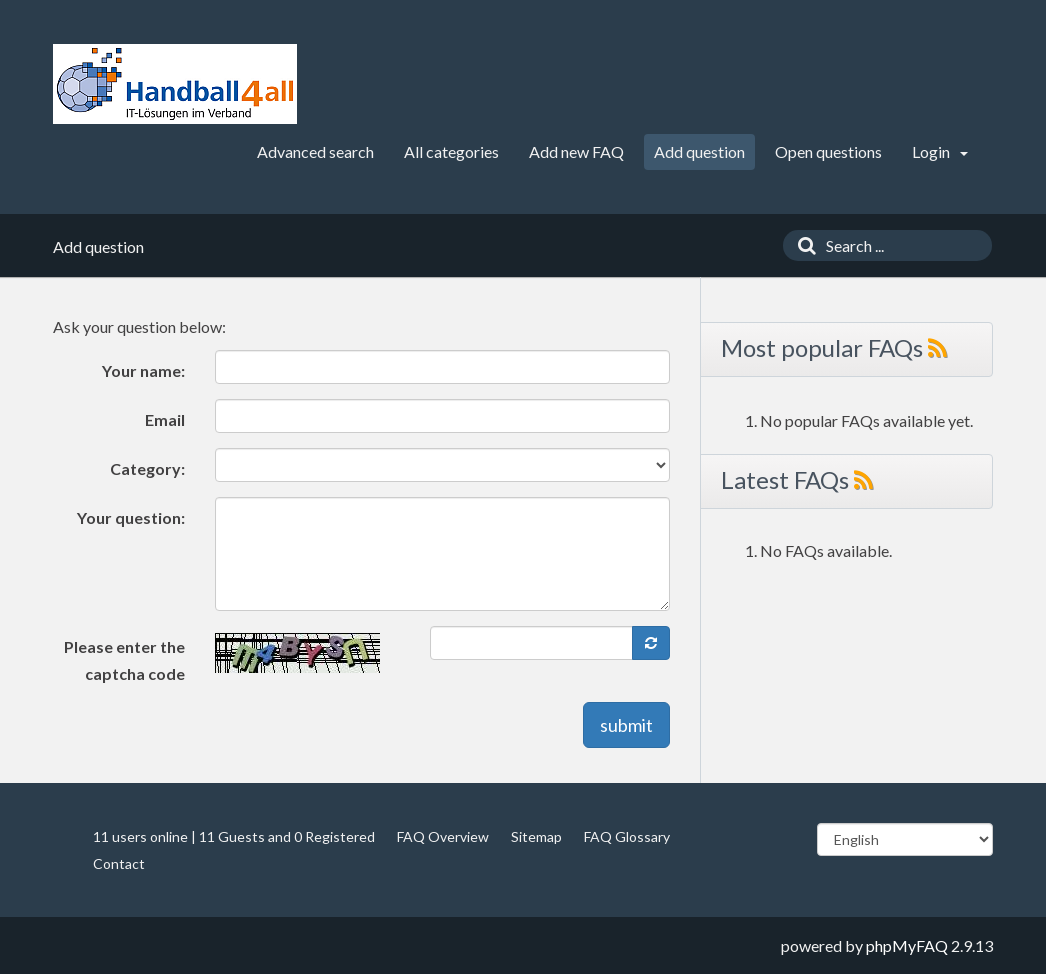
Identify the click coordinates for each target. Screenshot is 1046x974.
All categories (451, 151)
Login (940, 151)
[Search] (802, 245)
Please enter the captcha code (124, 660)
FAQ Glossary (627, 836)
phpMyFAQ (907, 945)
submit (626, 725)
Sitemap (536, 836)
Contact (119, 863)
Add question (699, 151)
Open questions (828, 151)
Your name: (143, 370)
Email (165, 419)
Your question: (131, 517)
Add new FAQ (576, 151)
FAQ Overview (443, 836)
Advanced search (315, 151)
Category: (147, 468)
